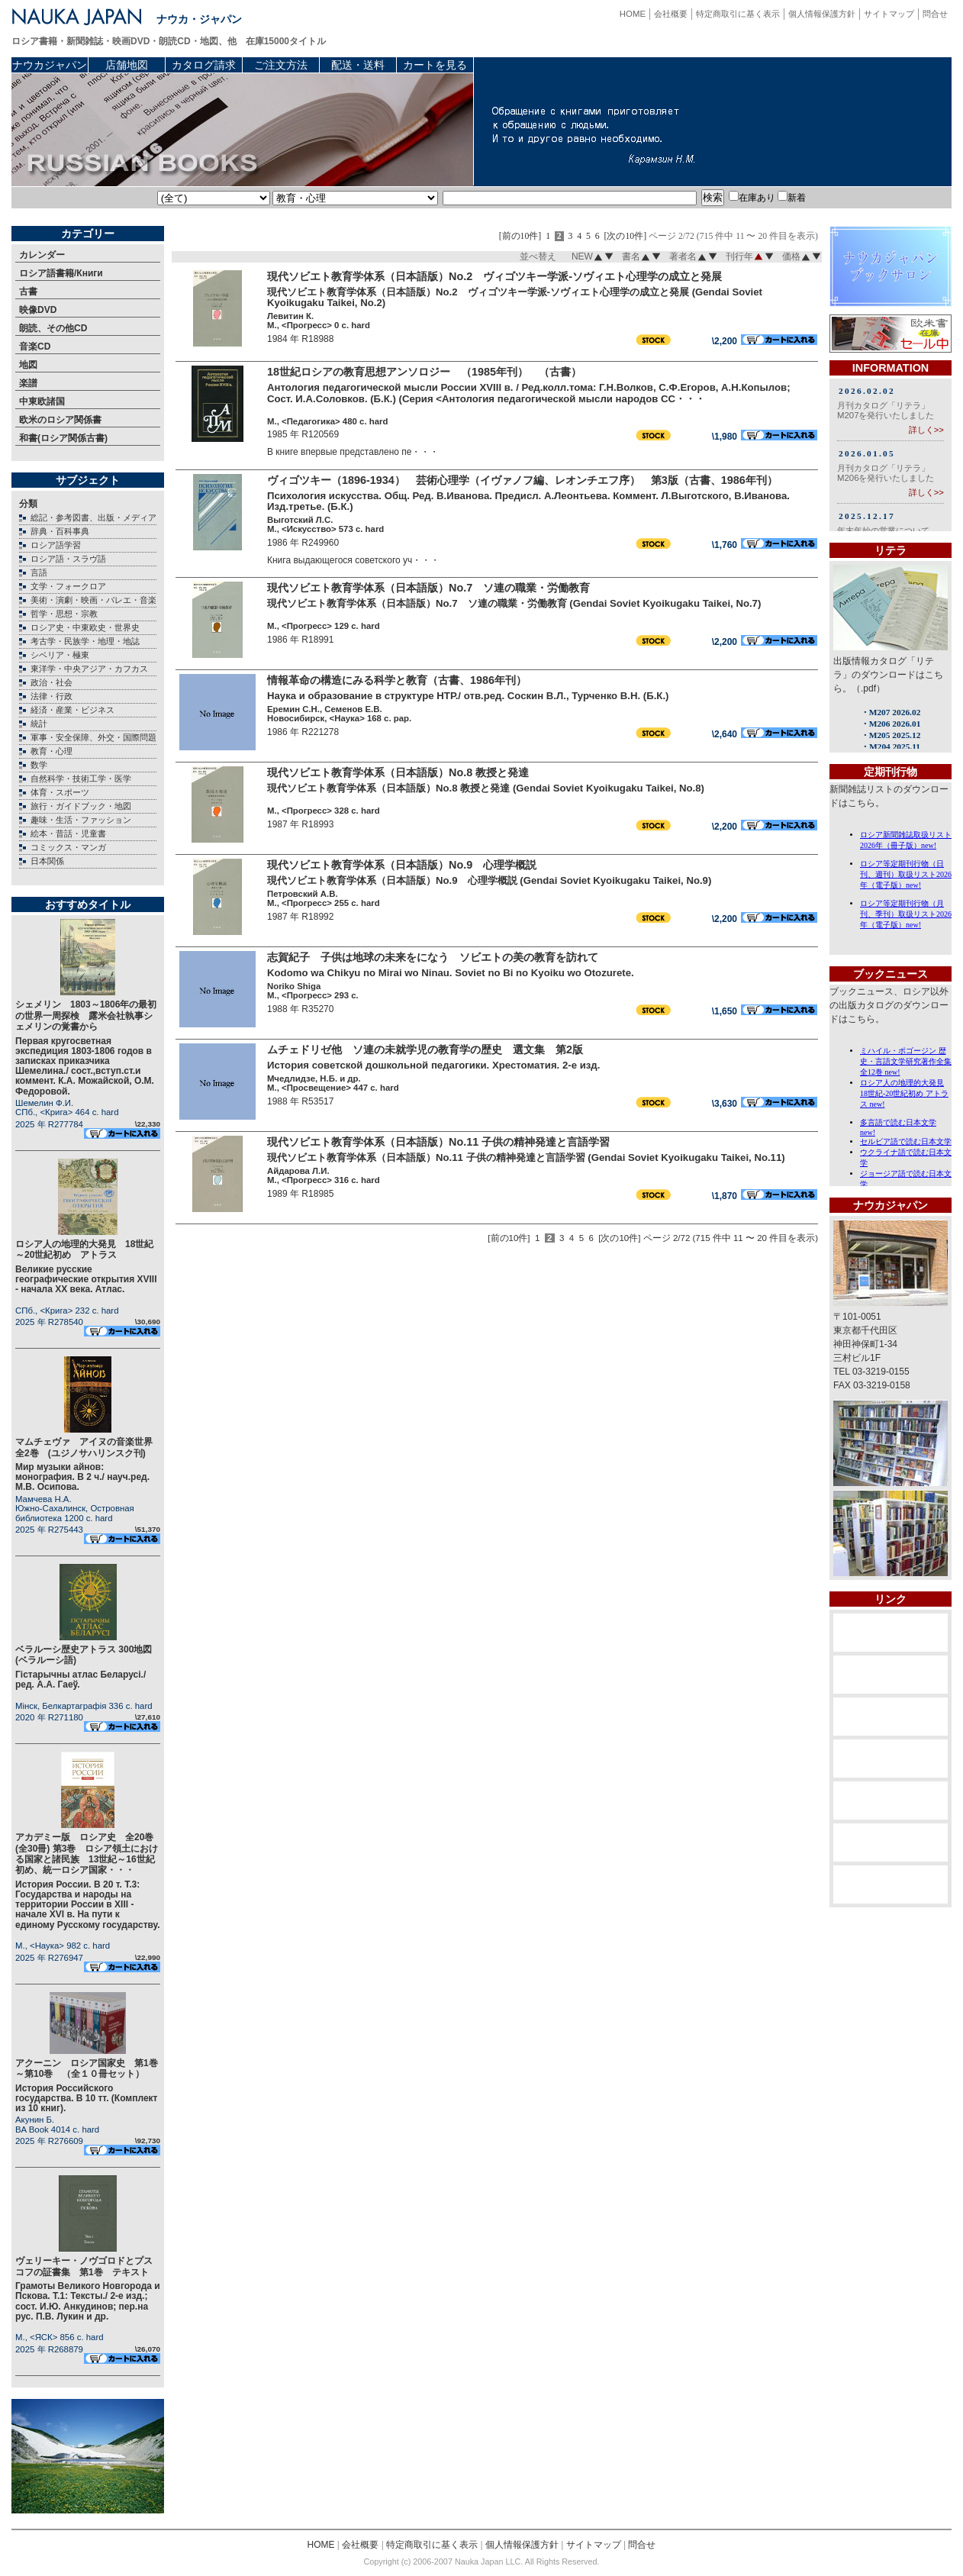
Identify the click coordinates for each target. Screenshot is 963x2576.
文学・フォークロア (68, 586)
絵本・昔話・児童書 (68, 833)
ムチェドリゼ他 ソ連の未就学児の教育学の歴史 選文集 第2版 (425, 1049)
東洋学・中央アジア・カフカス (89, 668)
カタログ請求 (204, 65)
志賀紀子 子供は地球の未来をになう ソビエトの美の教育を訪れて (432, 957)
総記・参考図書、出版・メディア (93, 517)
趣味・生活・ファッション (81, 819)
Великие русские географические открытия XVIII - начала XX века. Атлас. (86, 1279)
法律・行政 (51, 696)
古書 (28, 291)
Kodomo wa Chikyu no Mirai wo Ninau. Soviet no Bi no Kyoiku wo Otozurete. (450, 972)
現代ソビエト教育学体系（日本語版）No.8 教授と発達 (398, 772)
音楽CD (34, 346)
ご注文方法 (281, 65)
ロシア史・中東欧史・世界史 (85, 627)
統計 (39, 723)
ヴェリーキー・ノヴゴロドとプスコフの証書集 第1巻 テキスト (84, 2266)
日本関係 (47, 861)
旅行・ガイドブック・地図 (81, 806)
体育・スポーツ (60, 792)
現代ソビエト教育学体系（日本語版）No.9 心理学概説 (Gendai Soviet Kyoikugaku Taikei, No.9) (489, 880)
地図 (28, 364)
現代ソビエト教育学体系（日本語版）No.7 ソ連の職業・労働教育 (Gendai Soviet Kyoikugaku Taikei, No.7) (514, 603)
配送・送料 (358, 65)
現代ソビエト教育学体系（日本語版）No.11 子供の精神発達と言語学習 (438, 1142)
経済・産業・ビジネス (72, 709)
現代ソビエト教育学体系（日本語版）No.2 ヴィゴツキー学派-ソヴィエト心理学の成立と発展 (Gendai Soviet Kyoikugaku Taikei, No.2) (514, 297)
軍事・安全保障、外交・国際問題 (93, 737)
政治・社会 (51, 682)
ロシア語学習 (56, 545)
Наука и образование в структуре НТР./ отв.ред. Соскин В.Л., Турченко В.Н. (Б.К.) (467, 695)
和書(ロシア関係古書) (63, 438)
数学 (39, 764)
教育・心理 (51, 751)
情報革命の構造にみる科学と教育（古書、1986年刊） (397, 680)
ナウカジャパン (49, 65)
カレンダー (42, 255)
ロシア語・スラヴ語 (68, 558)
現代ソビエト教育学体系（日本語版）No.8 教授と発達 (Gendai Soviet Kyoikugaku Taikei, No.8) (485, 788)
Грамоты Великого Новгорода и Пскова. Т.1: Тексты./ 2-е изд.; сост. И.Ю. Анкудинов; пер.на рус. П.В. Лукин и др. (87, 2301)
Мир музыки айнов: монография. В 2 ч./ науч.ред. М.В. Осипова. (82, 1477)
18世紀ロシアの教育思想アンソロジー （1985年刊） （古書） (424, 372)
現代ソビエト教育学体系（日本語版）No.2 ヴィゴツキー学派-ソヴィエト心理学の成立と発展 (494, 276)
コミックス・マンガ (68, 847)
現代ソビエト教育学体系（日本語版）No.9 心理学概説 (401, 865)
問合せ (935, 13)
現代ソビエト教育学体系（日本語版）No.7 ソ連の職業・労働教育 (428, 588)
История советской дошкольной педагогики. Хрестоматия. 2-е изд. (433, 1065)
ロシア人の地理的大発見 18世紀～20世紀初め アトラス (84, 1249)
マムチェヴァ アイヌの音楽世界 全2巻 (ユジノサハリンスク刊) (88, 1447)
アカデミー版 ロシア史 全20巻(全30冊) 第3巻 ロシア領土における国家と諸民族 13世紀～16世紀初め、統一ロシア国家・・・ (86, 1853)
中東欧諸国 (42, 401)
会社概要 (671, 13)
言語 (39, 572)
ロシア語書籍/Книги (61, 273)
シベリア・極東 (60, 654)
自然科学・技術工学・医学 (81, 778)
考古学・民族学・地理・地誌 (85, 641)
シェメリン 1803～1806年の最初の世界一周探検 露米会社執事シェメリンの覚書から (85, 1015)
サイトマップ (889, 13)
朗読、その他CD (53, 328)
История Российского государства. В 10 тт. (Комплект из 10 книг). (86, 2098)
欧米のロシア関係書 (60, 419)
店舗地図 (126, 65)
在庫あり (752, 197)
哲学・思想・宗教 (64, 613)
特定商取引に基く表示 (738, 13)
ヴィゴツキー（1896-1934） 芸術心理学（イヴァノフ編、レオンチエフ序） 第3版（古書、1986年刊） (522, 480)
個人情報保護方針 (821, 13)
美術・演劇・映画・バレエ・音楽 (93, 600)
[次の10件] (625, 236)
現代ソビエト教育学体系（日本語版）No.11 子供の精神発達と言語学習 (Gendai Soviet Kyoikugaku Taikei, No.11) (526, 1157)
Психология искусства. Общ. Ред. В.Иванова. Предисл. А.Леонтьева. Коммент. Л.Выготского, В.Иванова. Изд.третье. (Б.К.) (528, 501)
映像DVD (37, 310)
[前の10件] (520, 236)
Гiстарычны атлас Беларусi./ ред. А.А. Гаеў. (80, 1679)
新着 (792, 197)
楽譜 (28, 383)
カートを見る (435, 65)
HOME (633, 13)
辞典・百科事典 (60, 531)
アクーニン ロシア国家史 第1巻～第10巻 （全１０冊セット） (86, 2068)
